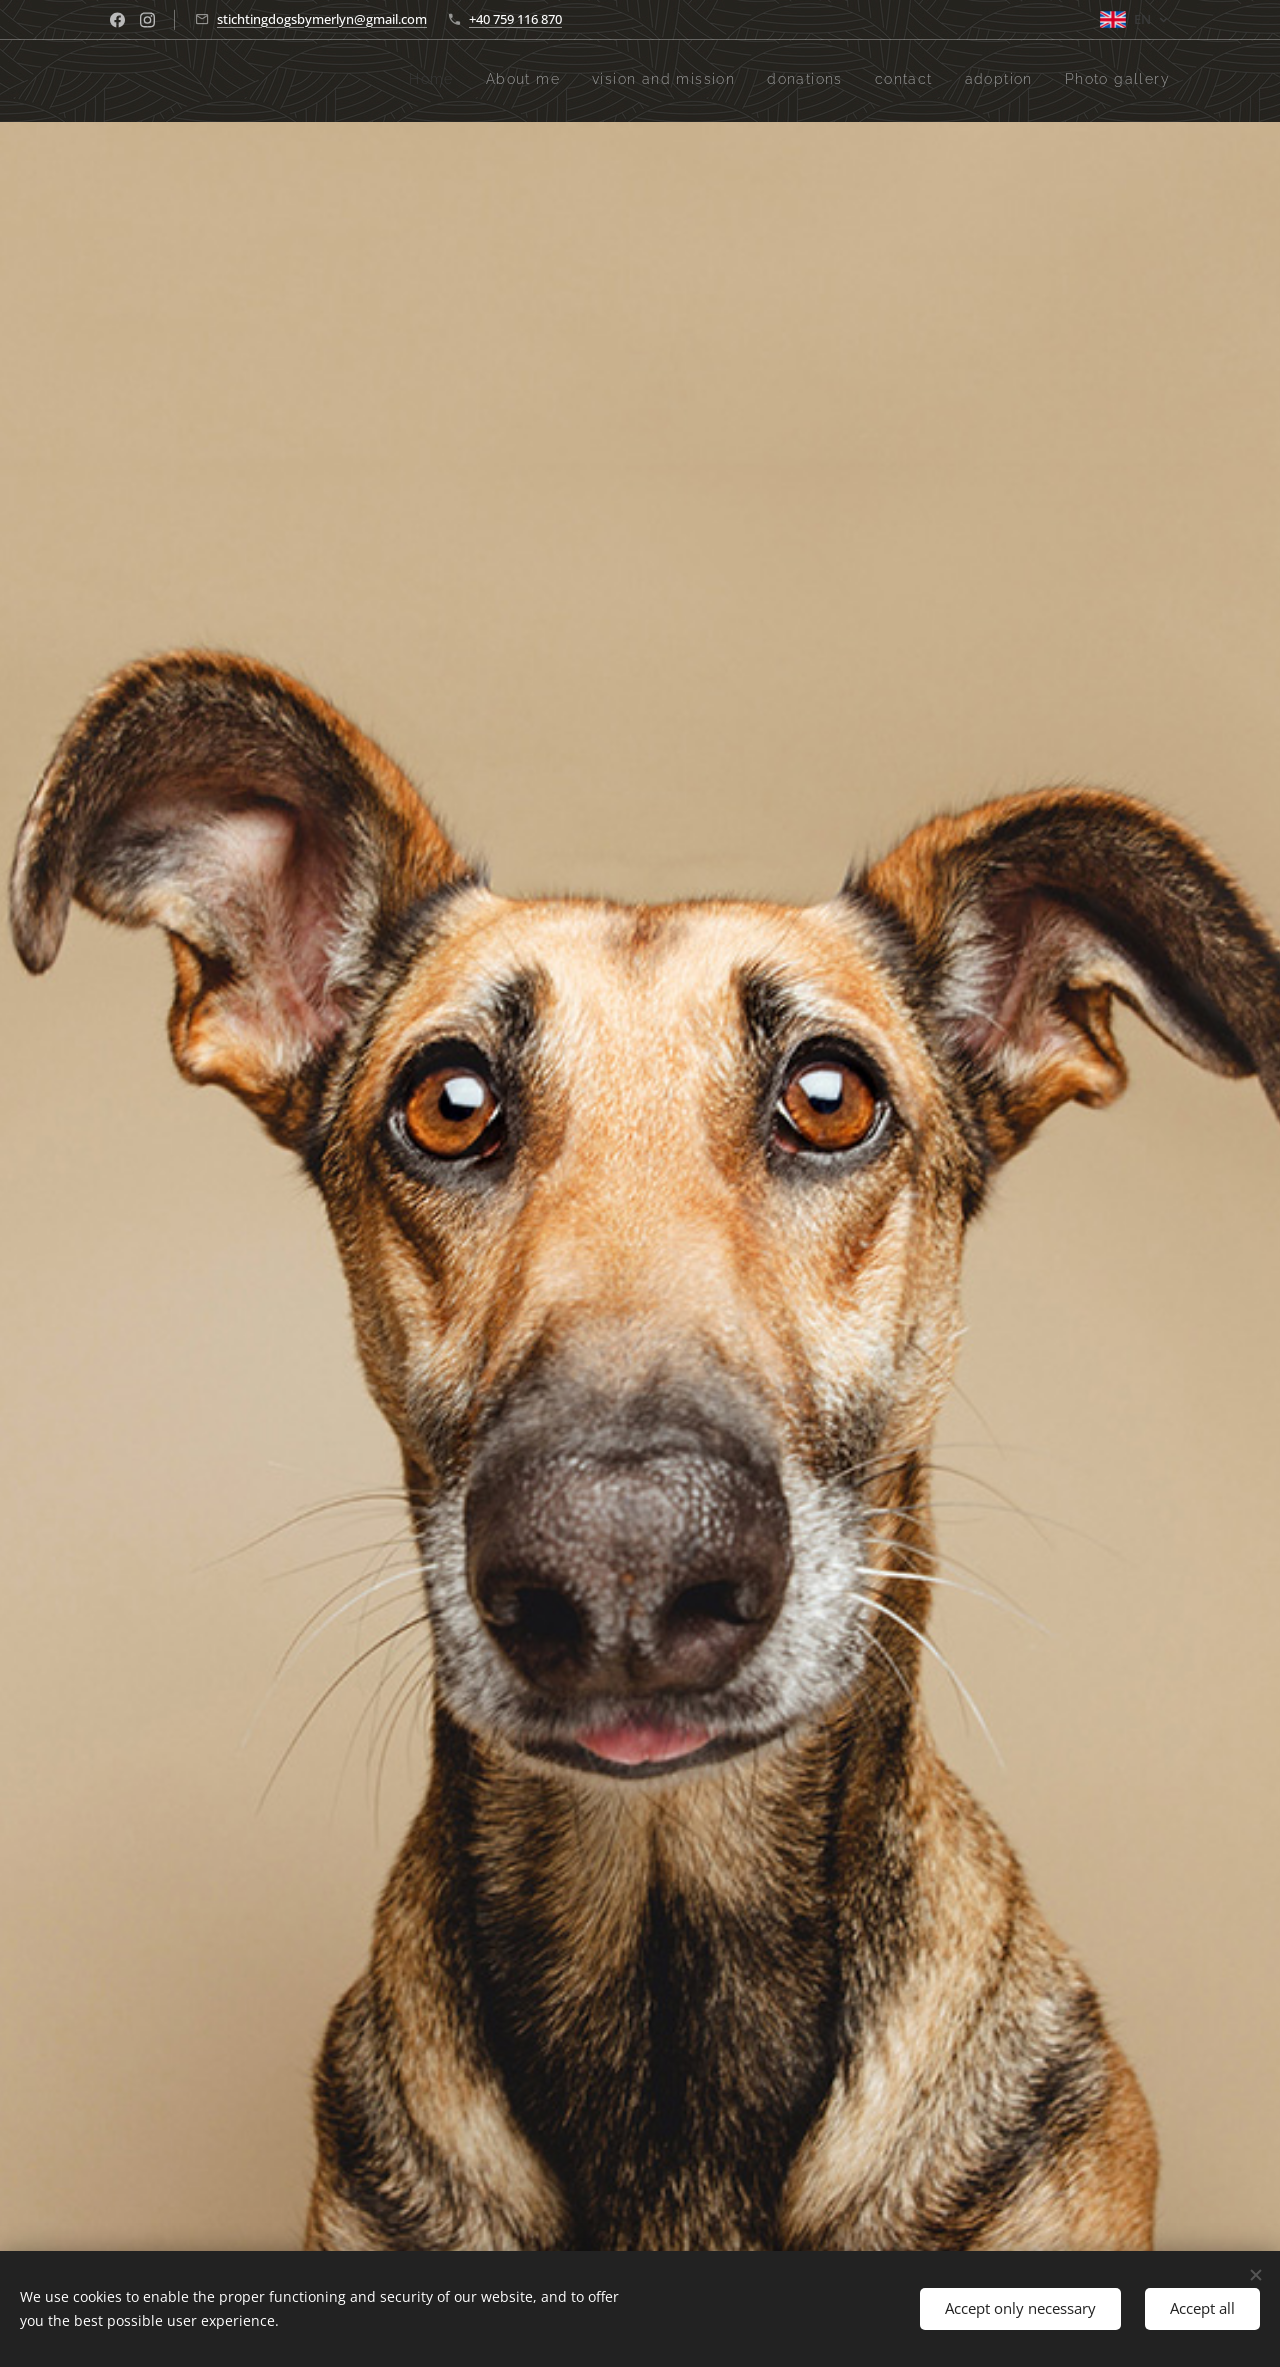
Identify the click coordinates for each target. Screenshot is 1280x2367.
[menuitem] (983, 81)
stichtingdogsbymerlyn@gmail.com (322, 19)
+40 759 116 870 (515, 19)
